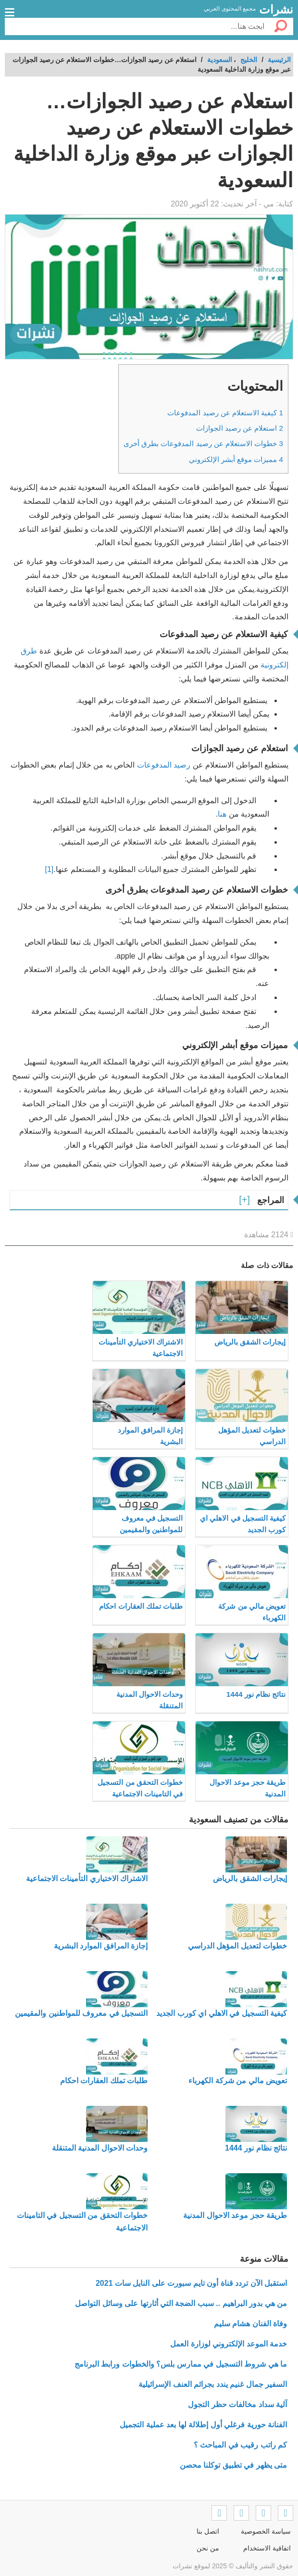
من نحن (208, 2548)
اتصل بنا (208, 2531)
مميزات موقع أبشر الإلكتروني (236, 459)
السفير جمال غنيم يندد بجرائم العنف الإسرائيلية (212, 2384)
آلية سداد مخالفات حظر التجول (237, 2404)
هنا (222, 814)
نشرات (276, 9)
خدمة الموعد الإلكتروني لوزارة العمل (228, 2344)
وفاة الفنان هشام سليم (250, 2324)
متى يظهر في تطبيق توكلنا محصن (233, 2465)
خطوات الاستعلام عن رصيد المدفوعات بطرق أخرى (203, 443)
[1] (49, 869)
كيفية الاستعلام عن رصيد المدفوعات (225, 413)
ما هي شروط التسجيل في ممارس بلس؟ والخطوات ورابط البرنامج (180, 2364)
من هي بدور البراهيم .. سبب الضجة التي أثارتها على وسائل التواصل (181, 2303)
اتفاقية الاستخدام (267, 2548)
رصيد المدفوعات (163, 765)
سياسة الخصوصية (266, 2531)
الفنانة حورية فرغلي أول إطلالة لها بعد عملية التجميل (203, 2425)
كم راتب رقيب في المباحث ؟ (240, 2445)
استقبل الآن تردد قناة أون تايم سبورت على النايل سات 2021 (191, 2283)
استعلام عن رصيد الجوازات (239, 428)
